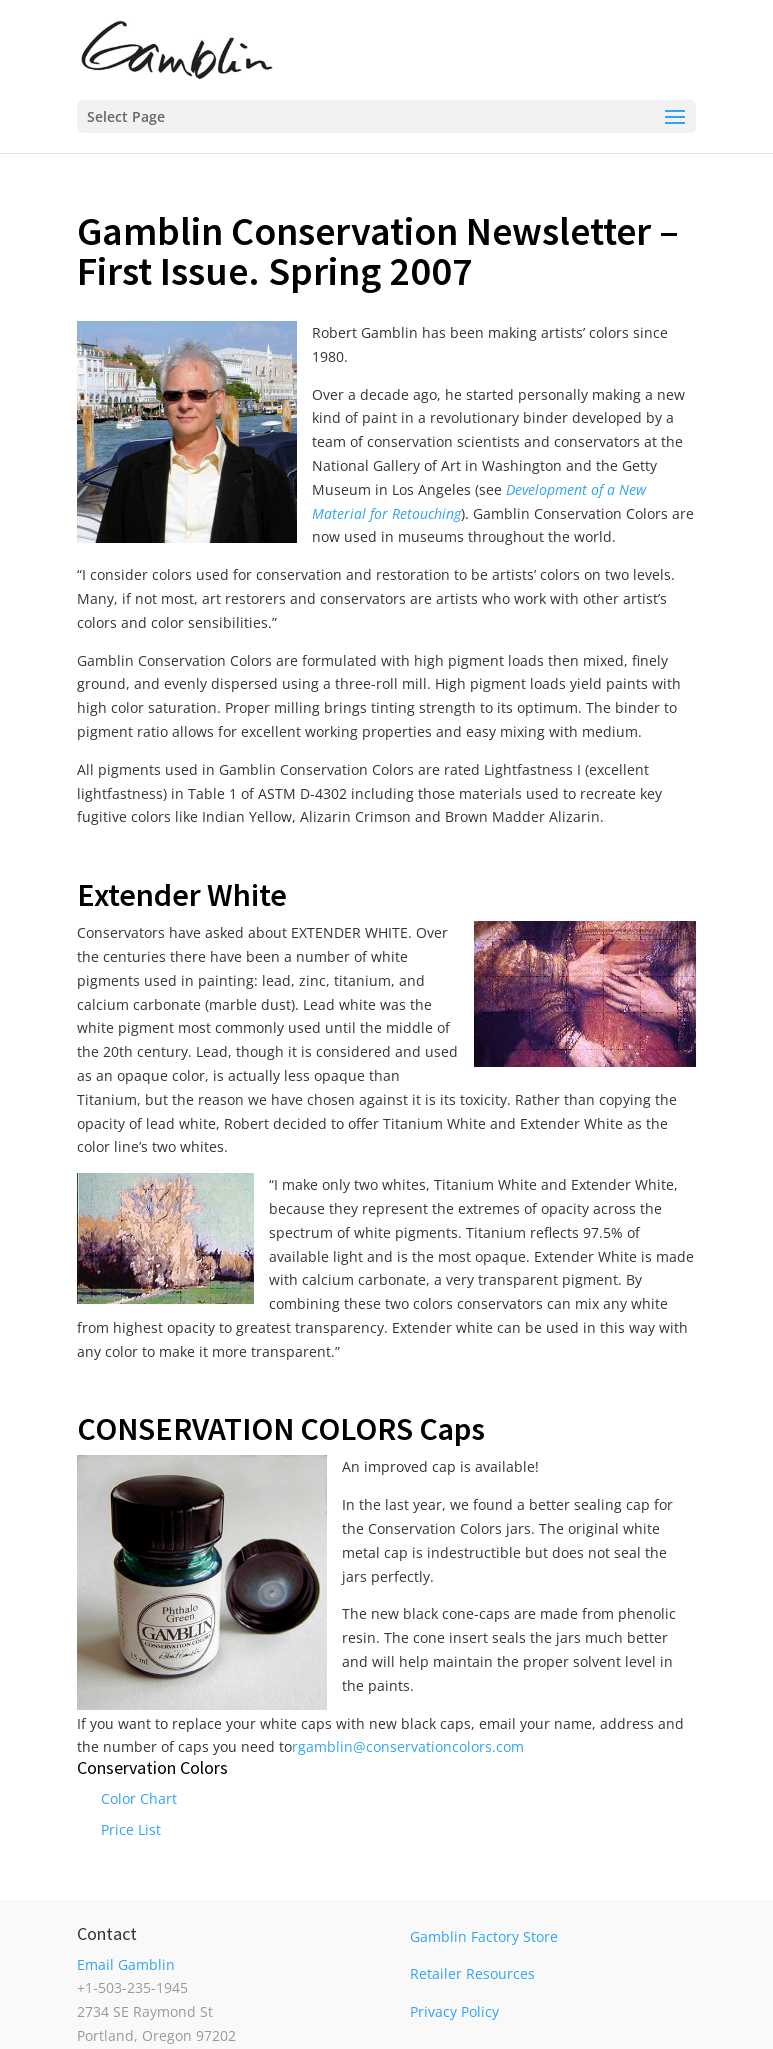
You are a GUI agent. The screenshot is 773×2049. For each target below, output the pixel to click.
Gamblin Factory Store (484, 1936)
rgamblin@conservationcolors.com (408, 1746)
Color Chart (139, 1798)
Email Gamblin (126, 1964)
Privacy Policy (454, 2011)
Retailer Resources (472, 1973)
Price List (131, 1829)
